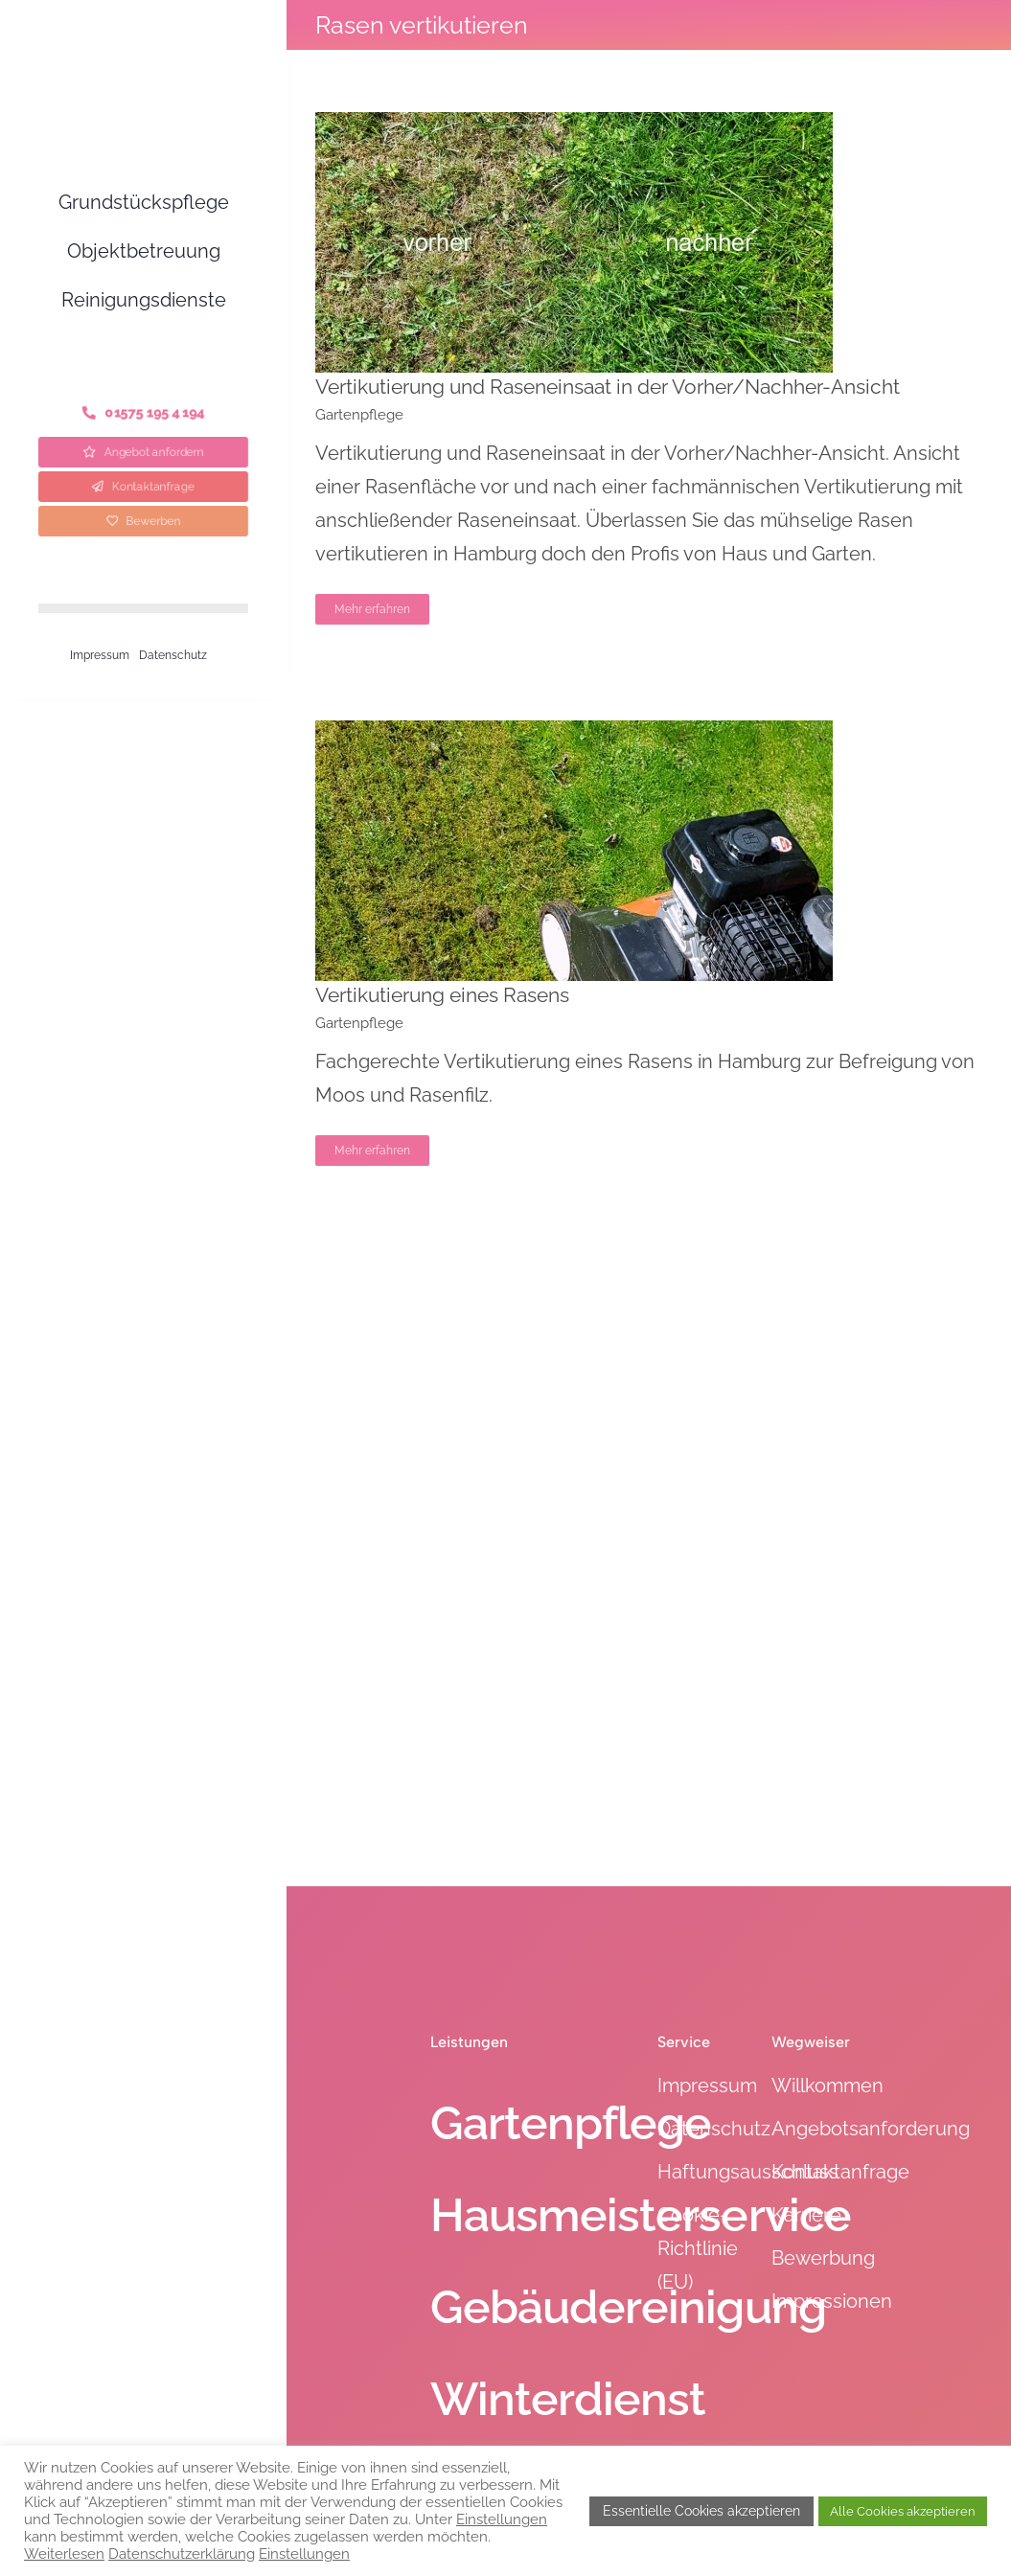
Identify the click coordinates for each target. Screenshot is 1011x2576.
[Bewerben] (143, 521)
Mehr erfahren (372, 609)
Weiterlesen (64, 2553)
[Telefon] (143, 413)
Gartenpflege (359, 414)
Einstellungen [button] (501, 2519)
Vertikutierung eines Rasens (442, 995)
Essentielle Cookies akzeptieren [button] (701, 2511)
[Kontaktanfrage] (143, 487)
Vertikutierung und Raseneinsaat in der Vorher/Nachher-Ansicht (607, 387)
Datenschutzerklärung (181, 2553)
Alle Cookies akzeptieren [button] (903, 2511)
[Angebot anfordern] (144, 452)
